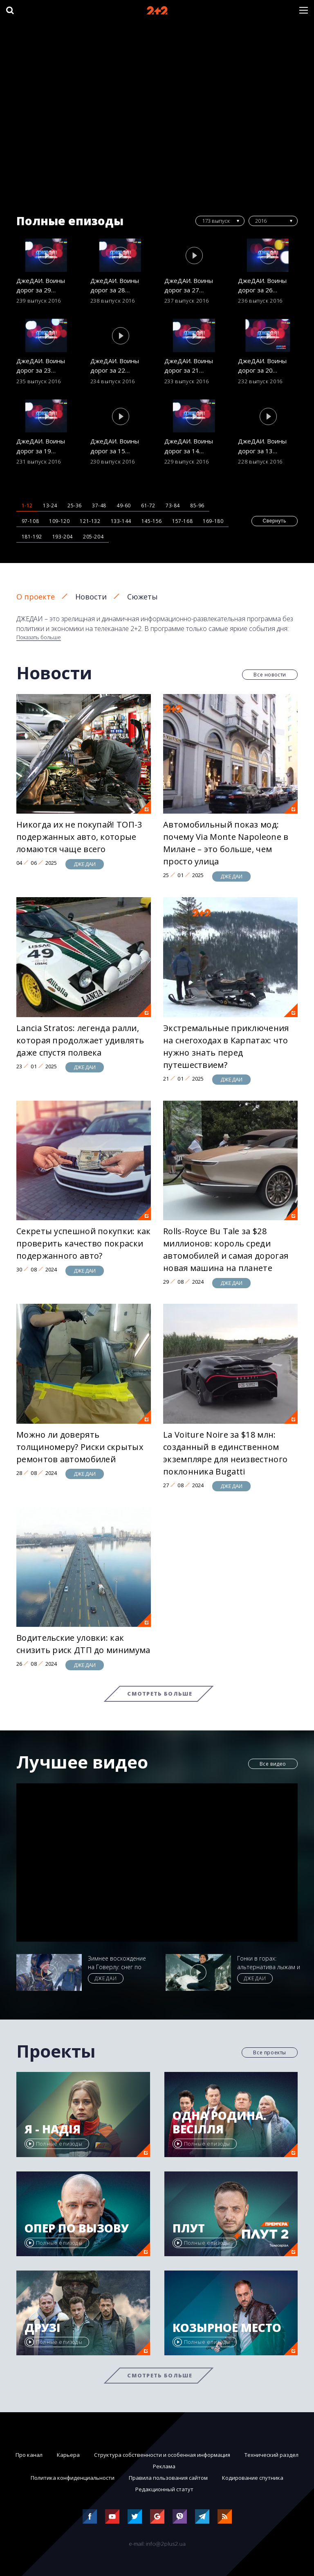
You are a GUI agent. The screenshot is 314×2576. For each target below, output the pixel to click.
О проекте (35, 597)
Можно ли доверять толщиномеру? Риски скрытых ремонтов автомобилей (79, 1447)
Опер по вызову (77, 2228)
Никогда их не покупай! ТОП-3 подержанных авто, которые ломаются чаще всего (79, 837)
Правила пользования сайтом (168, 2477)
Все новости (269, 674)
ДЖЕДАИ (85, 864)
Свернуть (274, 521)
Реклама (164, 2466)
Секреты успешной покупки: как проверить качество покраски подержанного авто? (83, 1243)
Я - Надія (53, 2129)
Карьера (68, 2454)
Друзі (43, 2328)
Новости (91, 597)
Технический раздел (271, 2454)
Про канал (29, 2454)
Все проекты (269, 2052)
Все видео (273, 1763)
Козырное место (227, 2328)
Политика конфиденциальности (72, 2477)
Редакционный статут (164, 2489)
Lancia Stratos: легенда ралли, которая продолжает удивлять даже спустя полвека (80, 1040)
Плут (189, 2228)
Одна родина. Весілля (220, 2122)
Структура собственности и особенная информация (162, 2454)
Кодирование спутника (252, 2477)
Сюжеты (142, 597)
